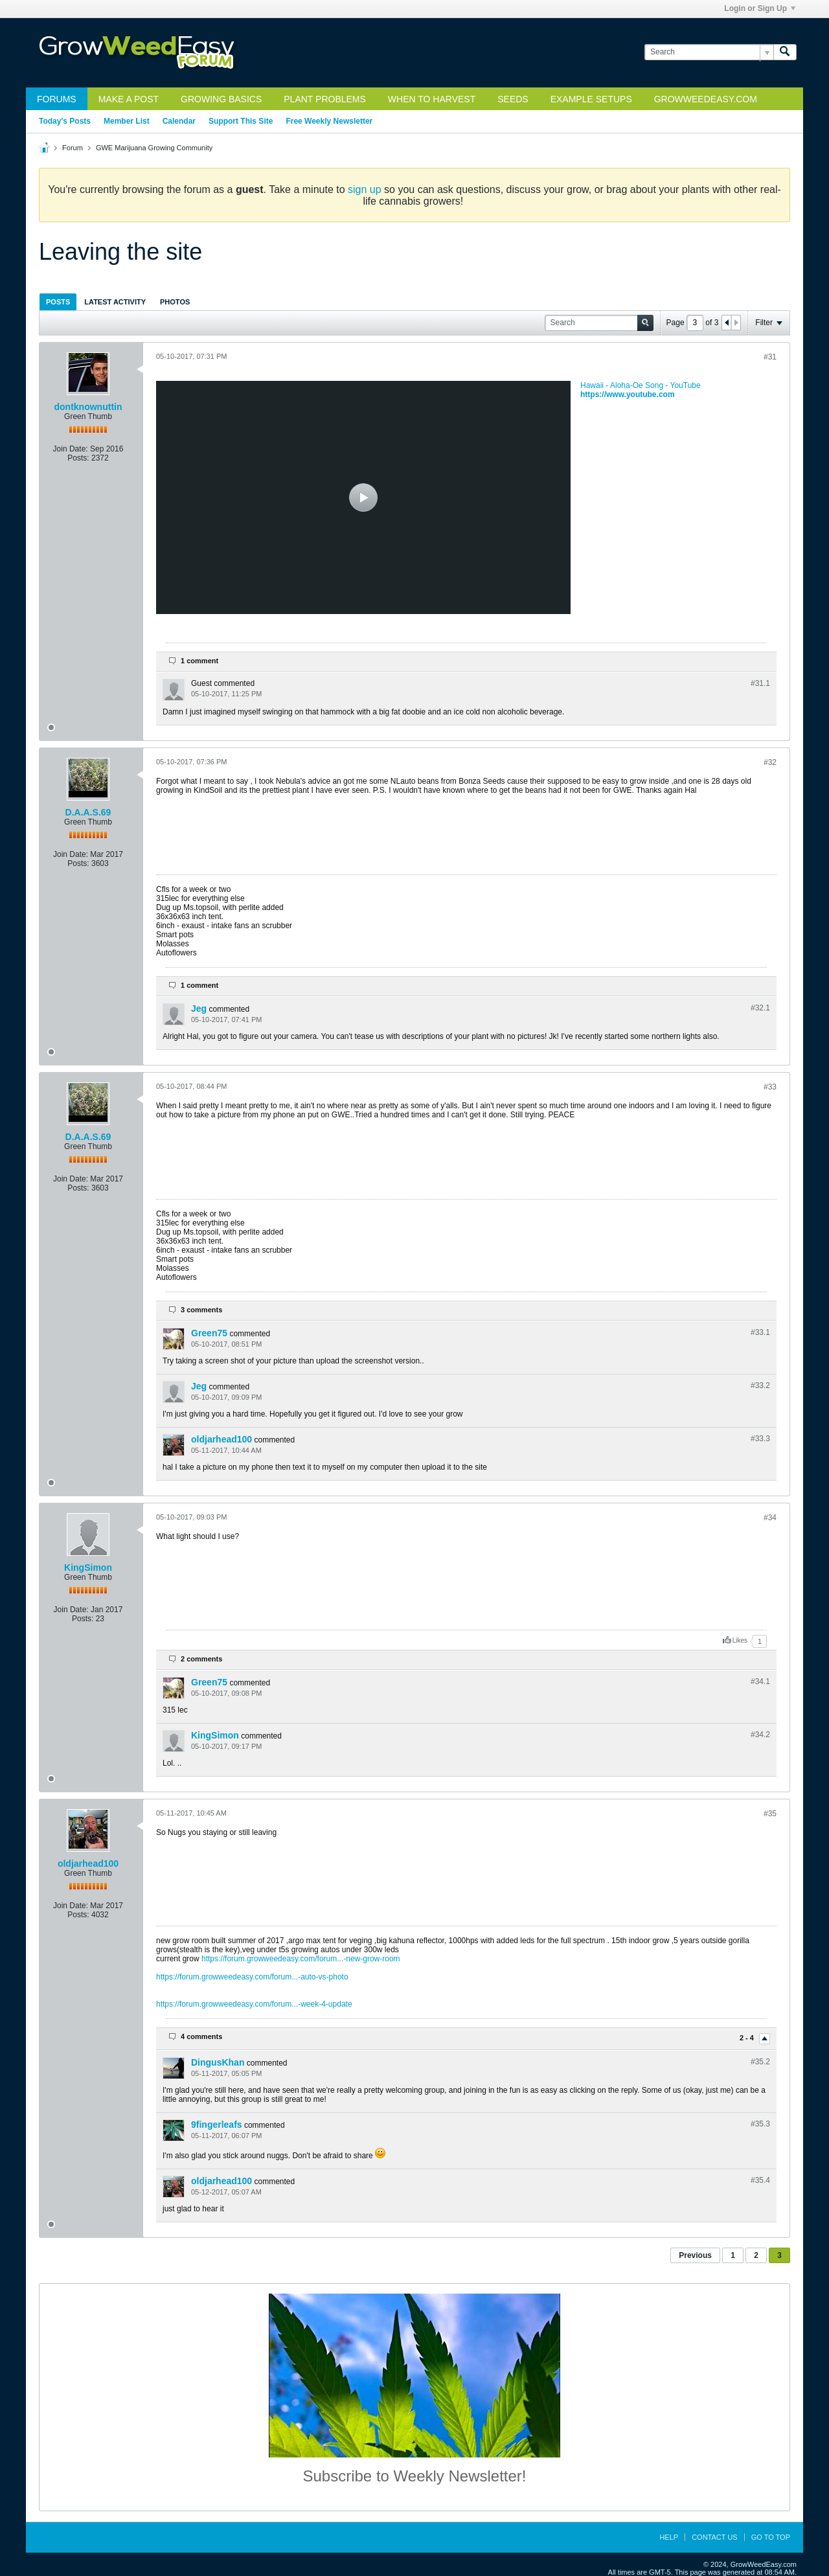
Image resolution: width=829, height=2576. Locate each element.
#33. (760, 1332)
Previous (695, 2255)
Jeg (199, 1008)
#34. (760, 1681)
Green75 (209, 1333)
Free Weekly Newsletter (329, 121)
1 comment (199, 661)
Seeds (512, 99)
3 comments (201, 1310)
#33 (770, 1086)
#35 (770, 1813)
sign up (364, 189)
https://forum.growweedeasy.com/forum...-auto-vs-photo (252, 1976)
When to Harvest (431, 99)
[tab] (58, 301)
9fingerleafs (216, 2124)
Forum (72, 148)
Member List (127, 121)
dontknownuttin (88, 407)
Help (668, 2537)
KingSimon (88, 1567)
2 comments (201, 1659)
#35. (760, 2061)
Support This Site (241, 121)
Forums (56, 99)
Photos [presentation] (175, 302)
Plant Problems (325, 99)
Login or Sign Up (759, 8)
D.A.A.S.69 (88, 812)
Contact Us (715, 2537)
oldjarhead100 (221, 1439)
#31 (770, 356)
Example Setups (591, 99)
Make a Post (128, 99)
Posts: (78, 457)
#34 (770, 1517)
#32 (770, 762)
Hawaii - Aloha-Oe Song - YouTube (640, 385)
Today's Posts (65, 121)
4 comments (201, 2036)
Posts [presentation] (58, 302)
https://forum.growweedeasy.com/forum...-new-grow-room (300, 1958)
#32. (760, 1007)
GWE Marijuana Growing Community (154, 148)
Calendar (179, 121)
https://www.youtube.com (627, 394)
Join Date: (70, 448)
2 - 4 (748, 2038)
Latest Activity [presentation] (115, 302)
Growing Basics (221, 99)
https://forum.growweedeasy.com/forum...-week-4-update (254, 2004)
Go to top (770, 2537)
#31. (760, 683)
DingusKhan (217, 2062)
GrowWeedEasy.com (705, 99)
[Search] (708, 52)
